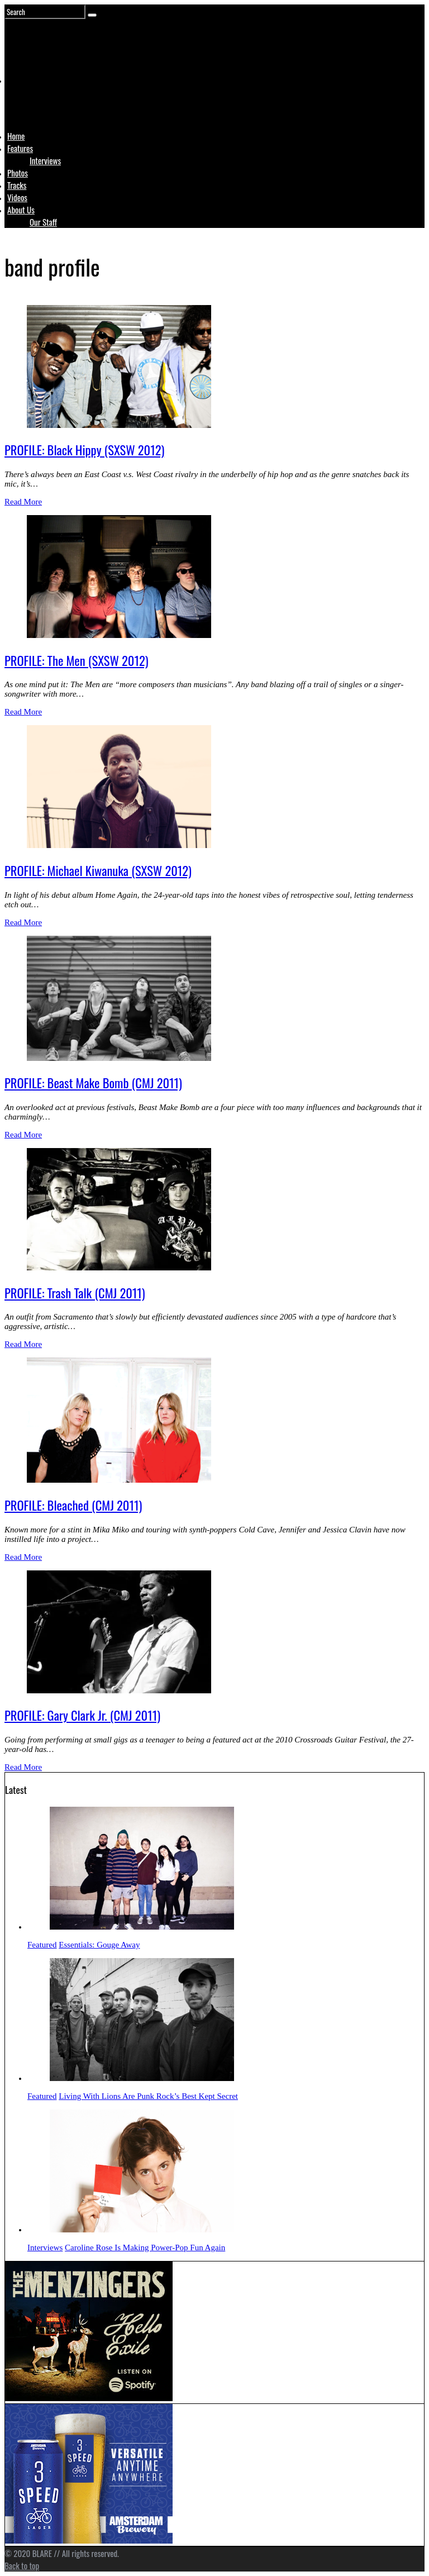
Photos (17, 172)
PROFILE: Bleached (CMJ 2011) (73, 1505)
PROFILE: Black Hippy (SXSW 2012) (84, 449)
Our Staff (43, 222)
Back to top (21, 2565)
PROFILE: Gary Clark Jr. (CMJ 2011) (82, 1715)
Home (16, 136)
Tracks (16, 185)
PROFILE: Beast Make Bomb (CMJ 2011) (93, 1082)
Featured (41, 1944)
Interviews (45, 160)
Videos (17, 197)
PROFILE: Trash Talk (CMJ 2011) (74, 1292)
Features (20, 148)
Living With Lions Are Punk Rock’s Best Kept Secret (148, 2096)
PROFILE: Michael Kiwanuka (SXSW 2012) (98, 870)
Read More (23, 501)
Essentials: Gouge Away (99, 1944)
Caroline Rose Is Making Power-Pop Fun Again (145, 2247)
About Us (21, 209)
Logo (35, 102)
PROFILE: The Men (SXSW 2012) (76, 660)
